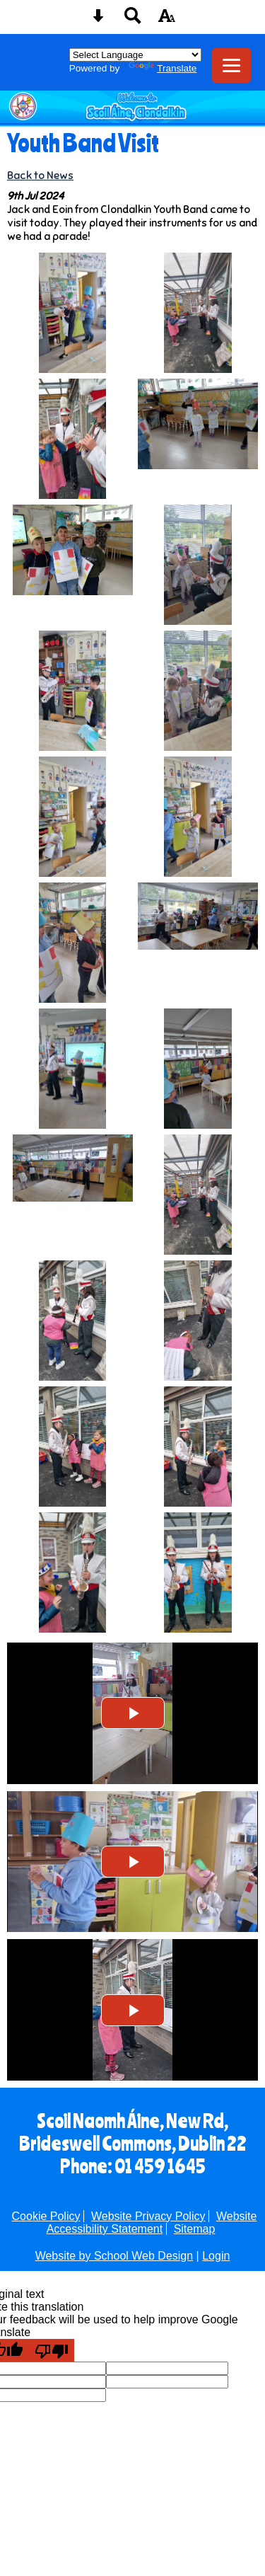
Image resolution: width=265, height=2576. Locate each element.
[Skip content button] (98, 20)
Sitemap (195, 2229)
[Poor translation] (51, 2350)
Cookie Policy (46, 2216)
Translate (162, 68)
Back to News (40, 175)
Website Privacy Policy (148, 2216)
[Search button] (132, 20)
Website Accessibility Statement (152, 2222)
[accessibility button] (166, 20)
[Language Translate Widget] (135, 55)
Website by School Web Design (114, 2256)
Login (216, 2256)
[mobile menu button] (231, 65)
